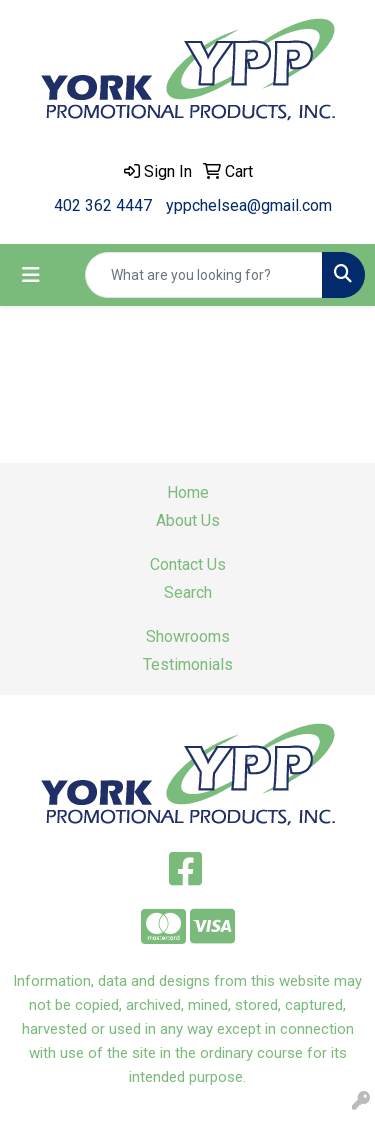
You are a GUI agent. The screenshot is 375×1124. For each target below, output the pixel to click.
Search (188, 592)
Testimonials (188, 664)
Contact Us (188, 564)
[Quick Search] (204, 275)
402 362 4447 (103, 205)
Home (188, 492)
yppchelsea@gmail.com (249, 205)
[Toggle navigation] (31, 275)
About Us (188, 520)
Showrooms (188, 636)
